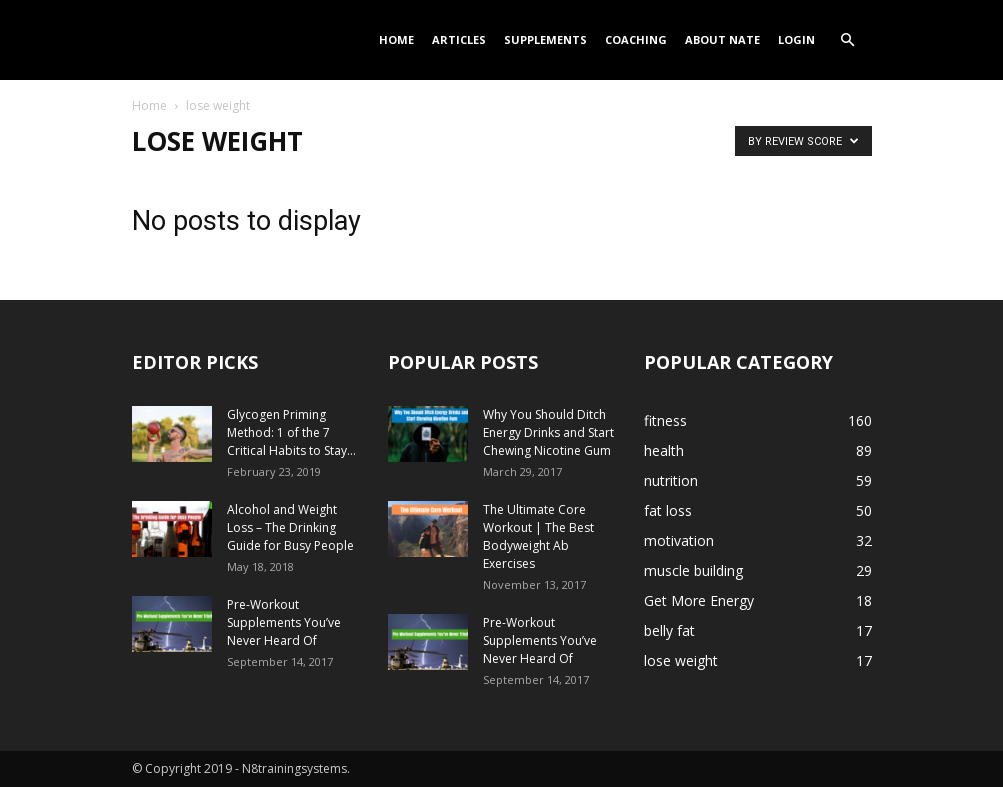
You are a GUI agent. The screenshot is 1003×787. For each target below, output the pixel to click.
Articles (459, 39)
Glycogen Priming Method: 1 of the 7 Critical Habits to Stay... (291, 432)
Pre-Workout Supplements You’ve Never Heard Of (284, 622)
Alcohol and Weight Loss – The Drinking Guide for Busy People (290, 527)
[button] (848, 40)
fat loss (668, 510)
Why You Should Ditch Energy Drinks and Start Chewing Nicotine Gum (548, 432)
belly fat (669, 630)
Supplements (545, 39)
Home (396, 39)
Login (796, 39)
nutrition (671, 480)
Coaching (636, 39)
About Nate (722, 39)
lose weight (681, 660)
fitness (665, 420)
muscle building (693, 570)
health (664, 450)
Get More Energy (699, 600)
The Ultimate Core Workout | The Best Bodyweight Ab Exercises (538, 536)
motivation (679, 540)
